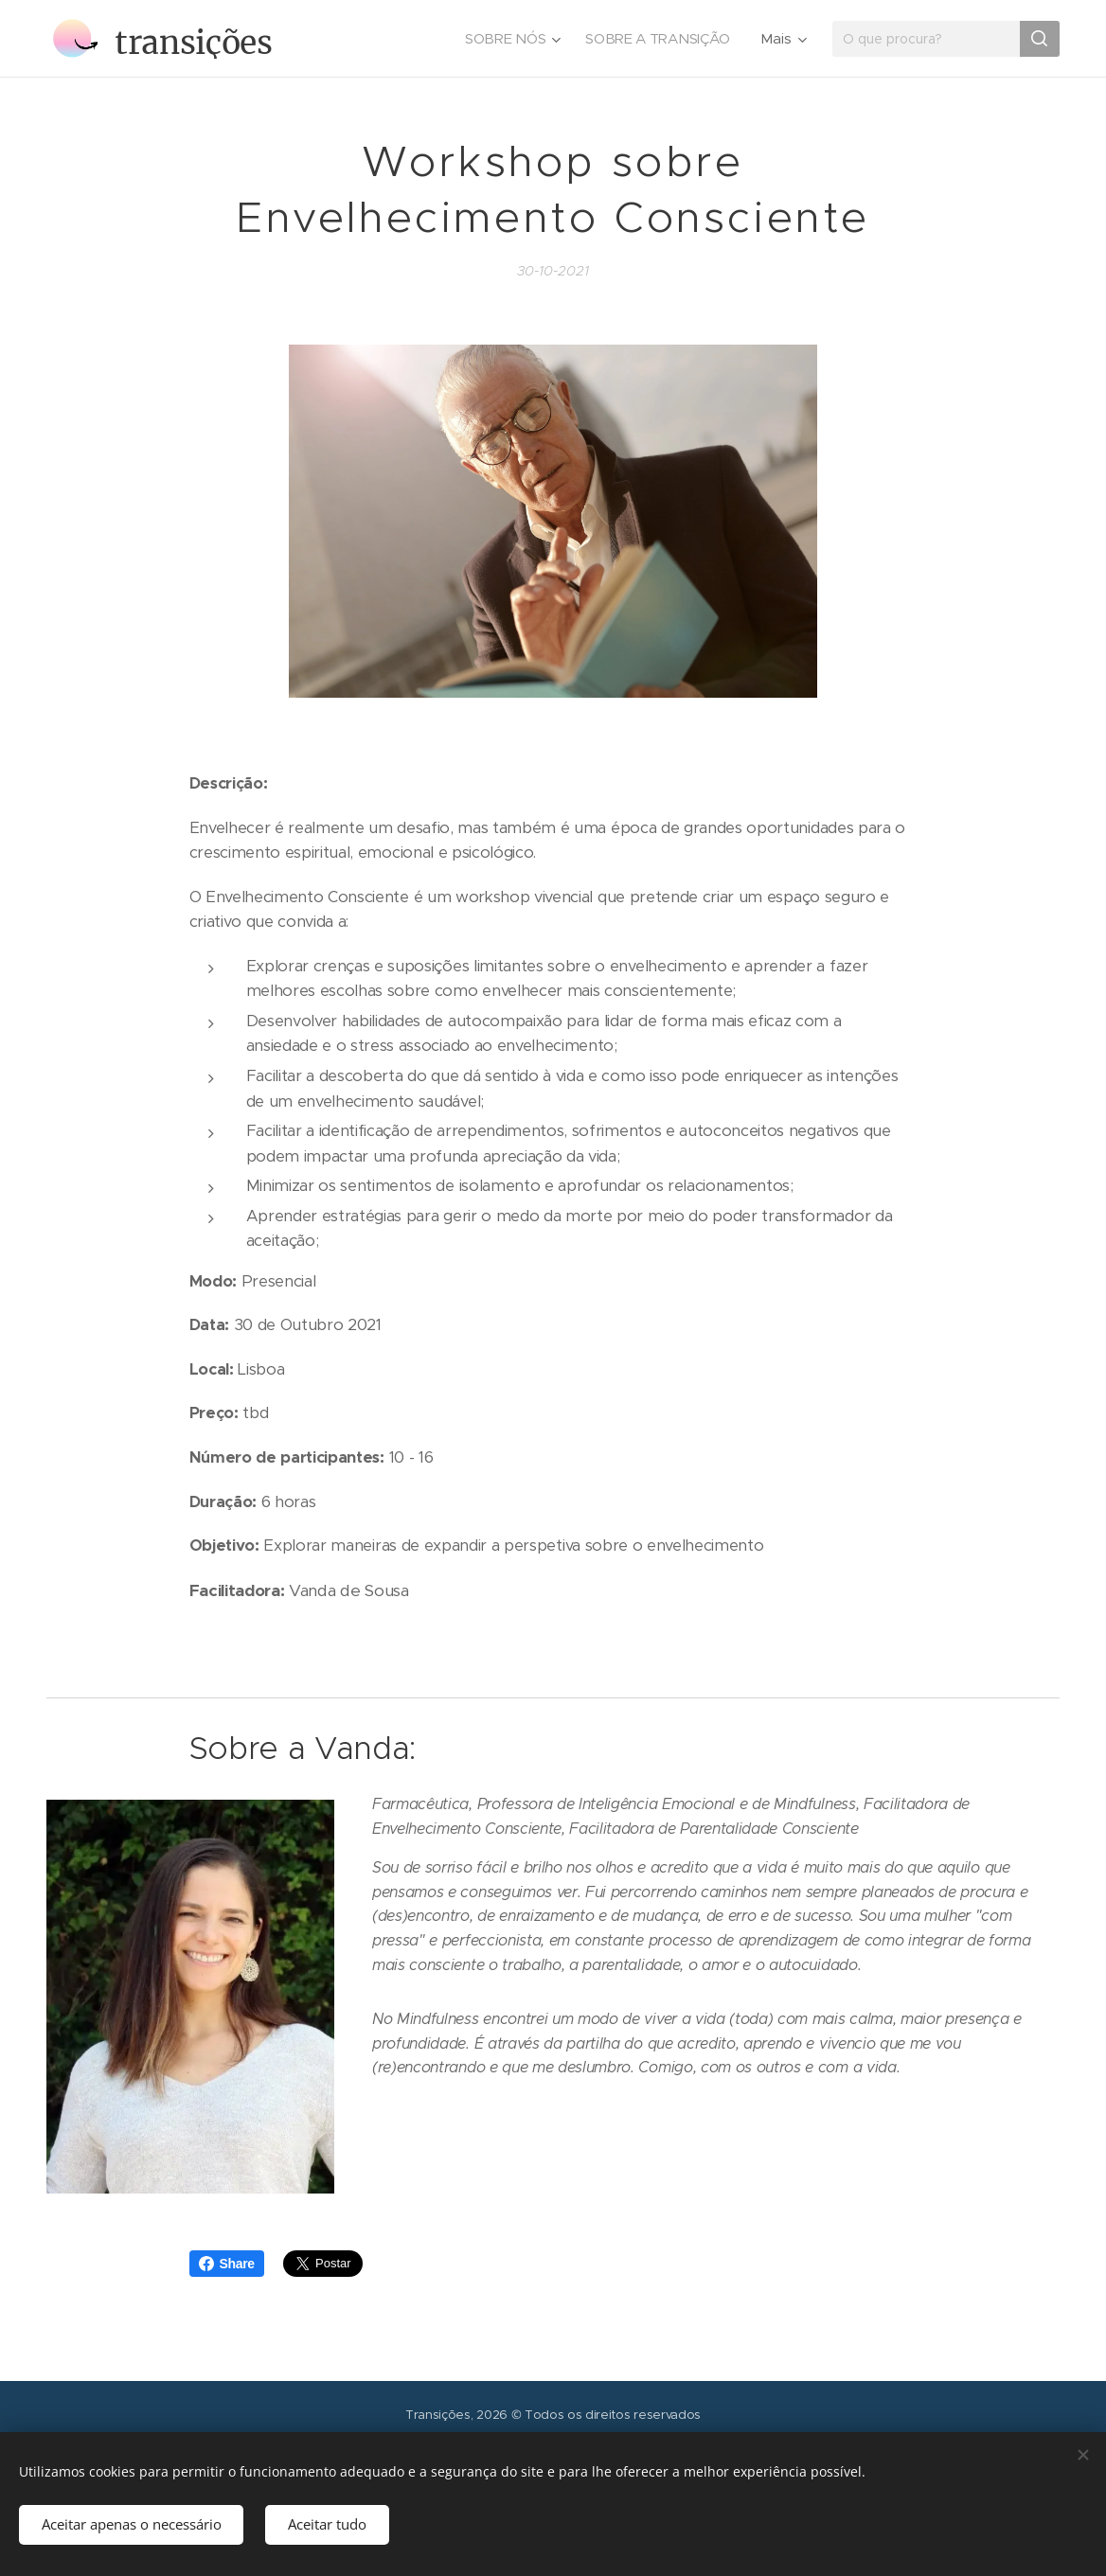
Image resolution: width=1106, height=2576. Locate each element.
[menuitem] (509, 38)
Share (227, 2263)
